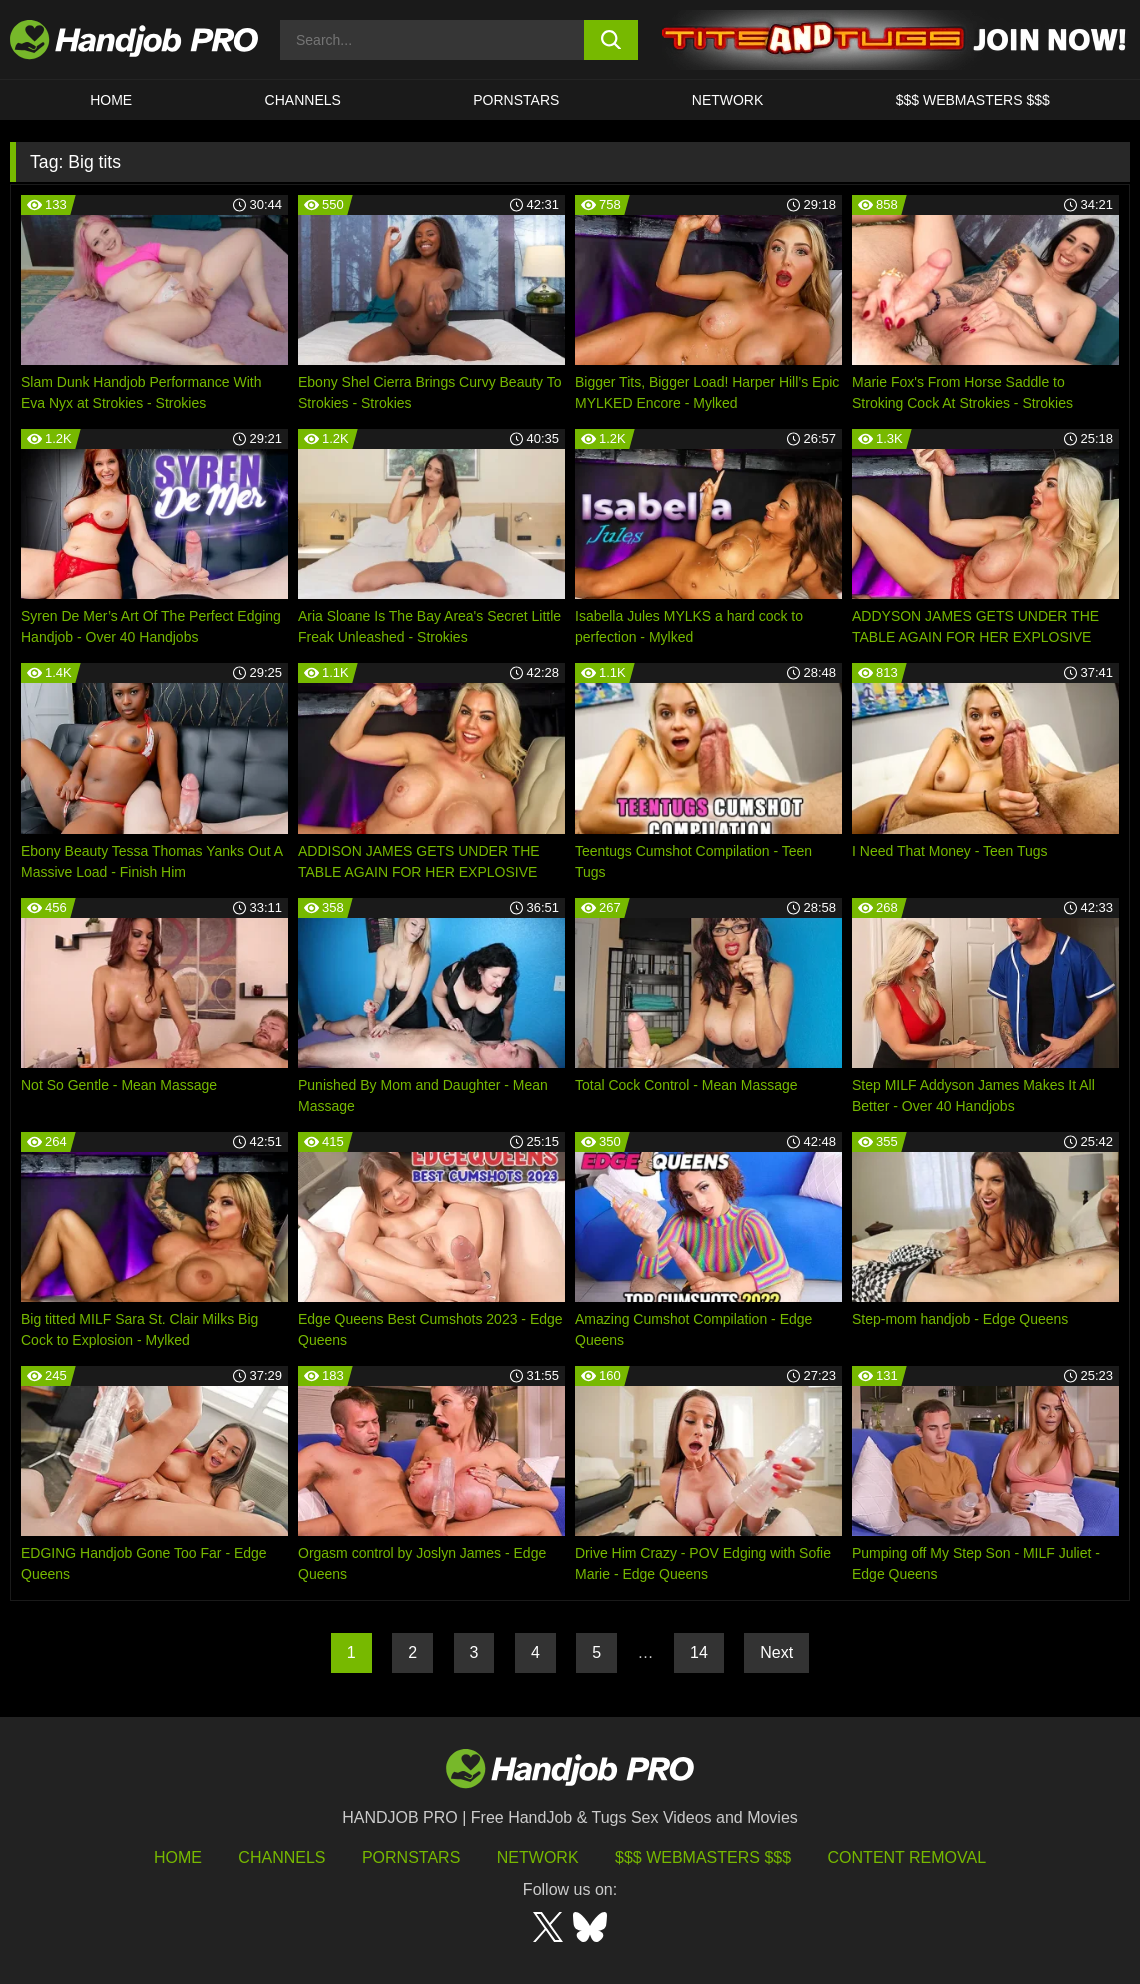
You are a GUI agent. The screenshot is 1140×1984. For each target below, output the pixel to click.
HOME (111, 100)
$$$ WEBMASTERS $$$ (973, 100)
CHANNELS (303, 100)
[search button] (611, 40)
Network (728, 100)
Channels (281, 1857)
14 (699, 1652)
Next (776, 1652)
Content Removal (907, 1857)
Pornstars (516, 100)
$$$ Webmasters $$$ (703, 1857)
